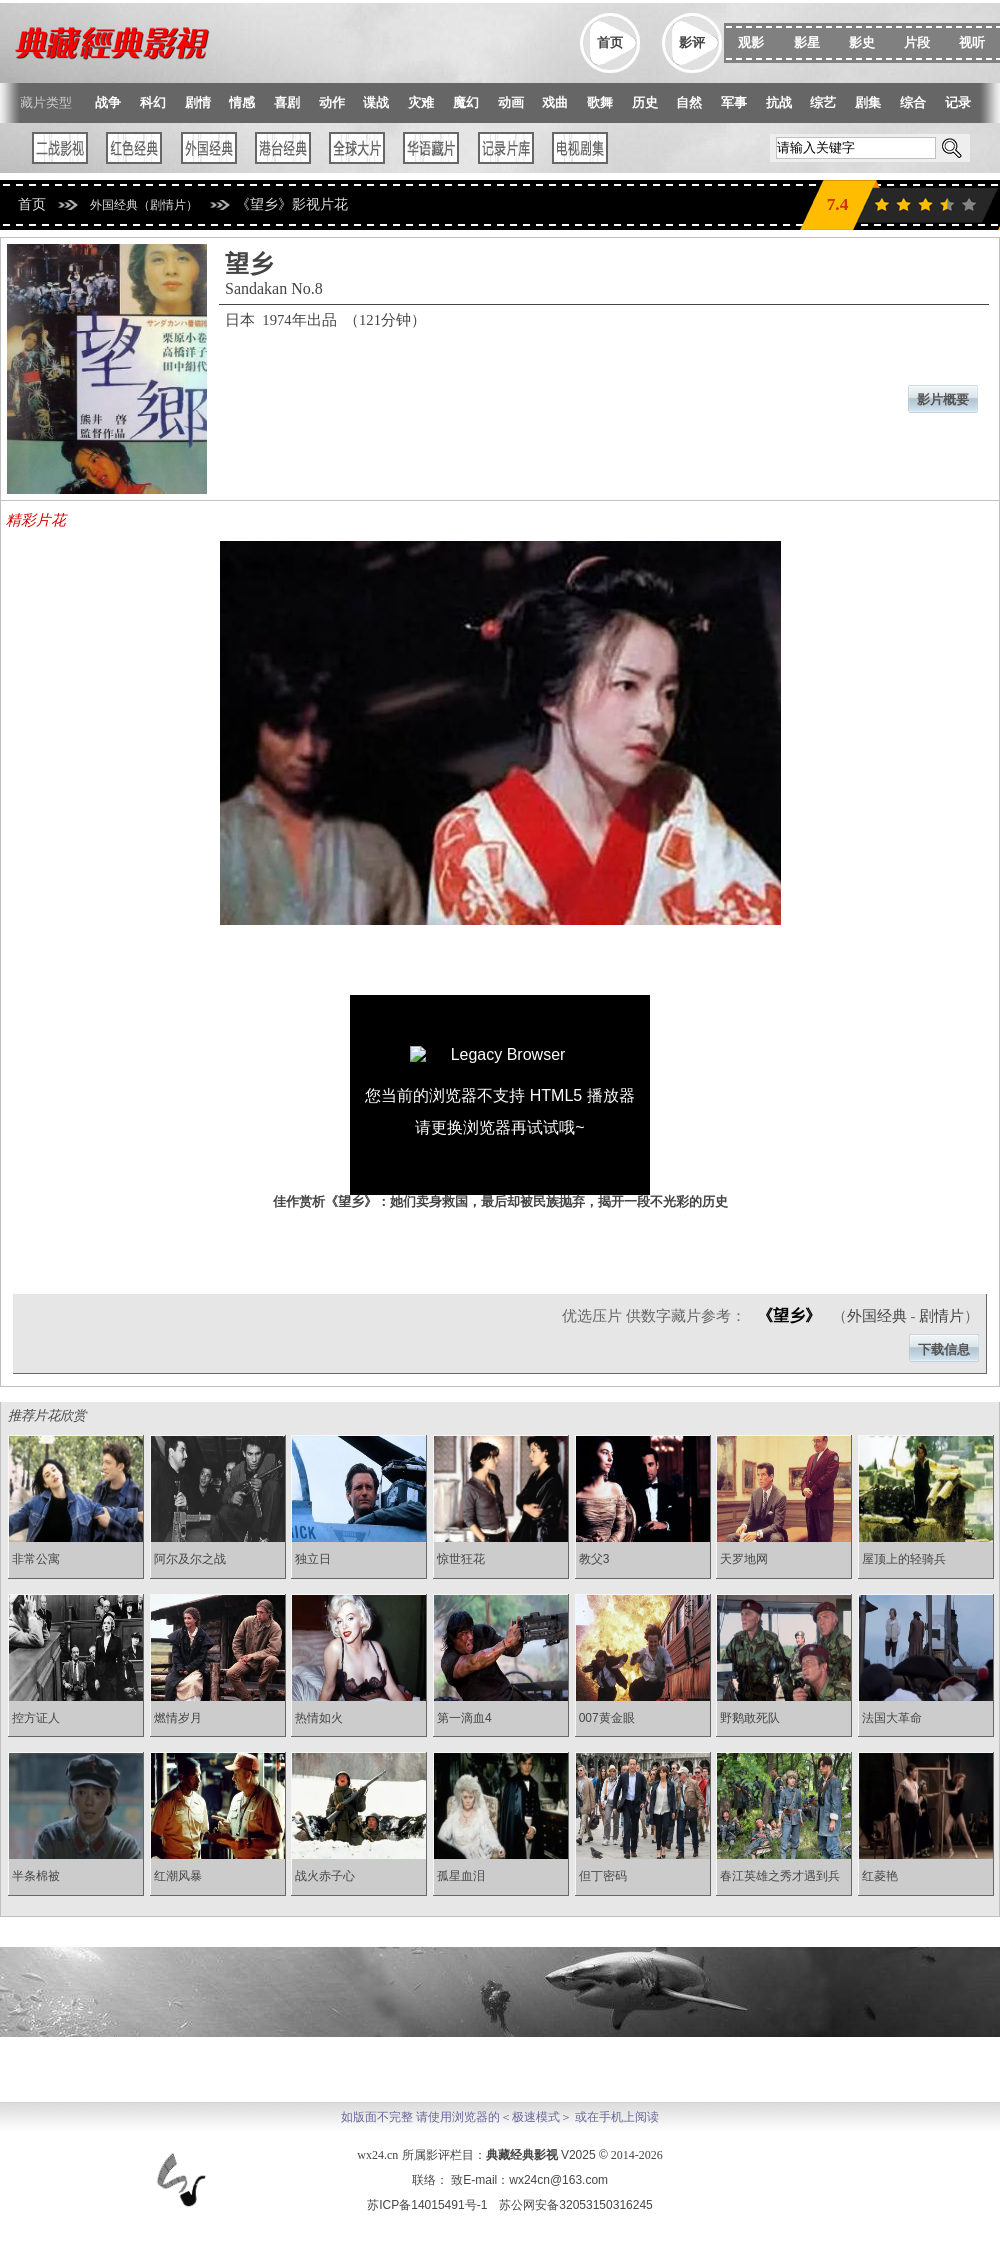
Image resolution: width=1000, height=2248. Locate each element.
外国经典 (877, 1316)
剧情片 (941, 1316)
